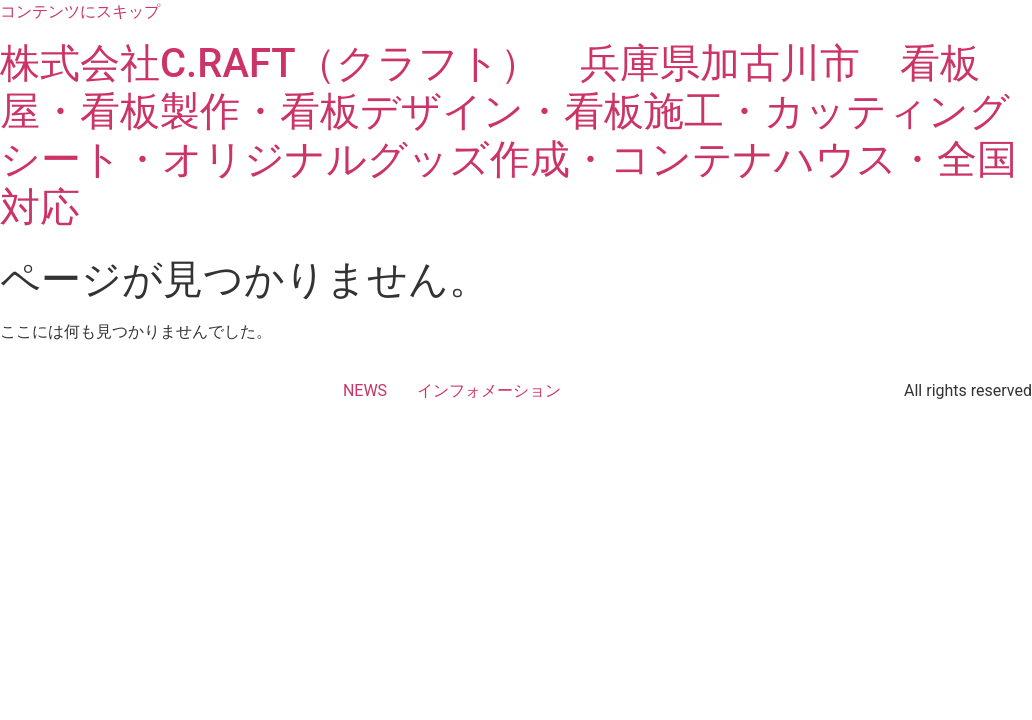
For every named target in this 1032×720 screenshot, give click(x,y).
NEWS (365, 390)
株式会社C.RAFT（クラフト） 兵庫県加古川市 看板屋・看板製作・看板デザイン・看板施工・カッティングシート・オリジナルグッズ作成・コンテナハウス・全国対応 (508, 135)
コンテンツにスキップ (80, 11)
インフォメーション (489, 390)
